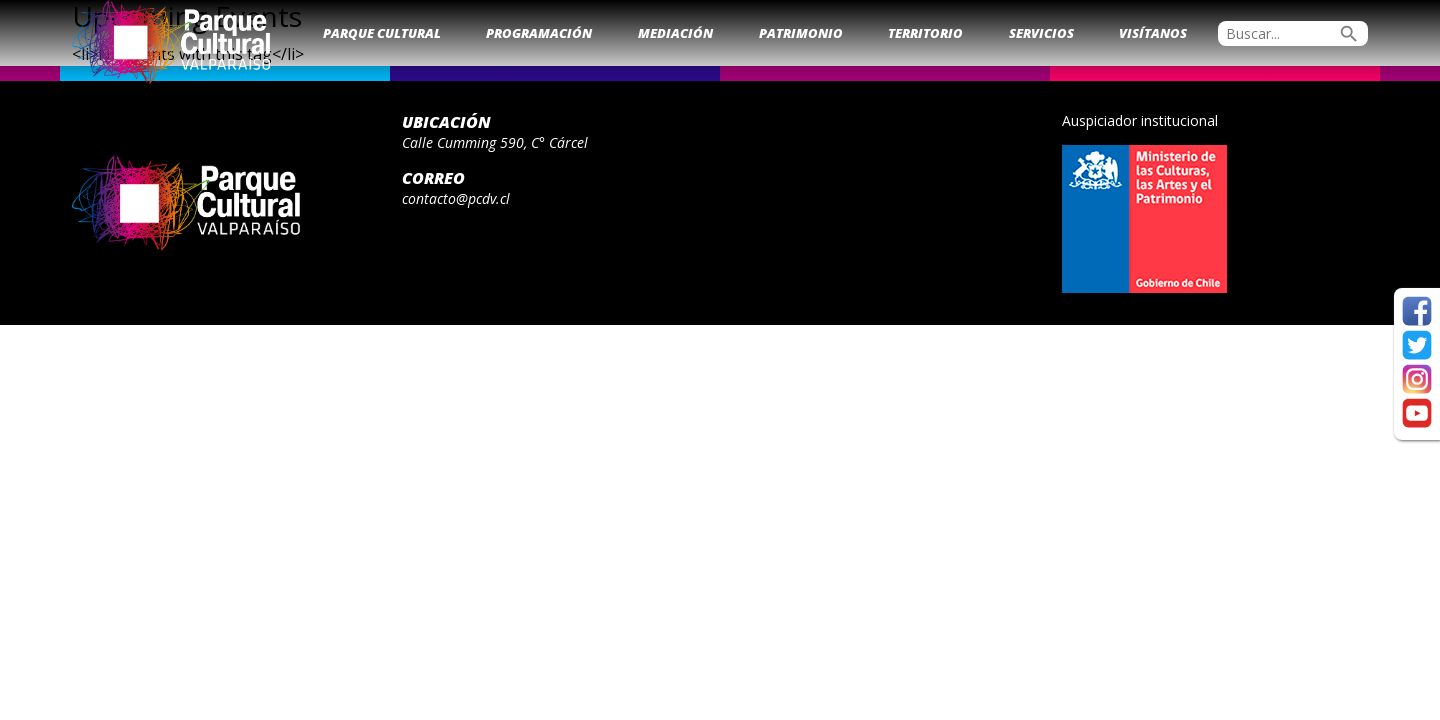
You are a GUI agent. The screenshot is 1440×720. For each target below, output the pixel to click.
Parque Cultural (382, 33)
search (1349, 34)
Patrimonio (801, 33)
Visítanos (1153, 33)
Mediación (675, 33)
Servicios (1041, 33)
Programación (539, 33)
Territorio (925, 33)
